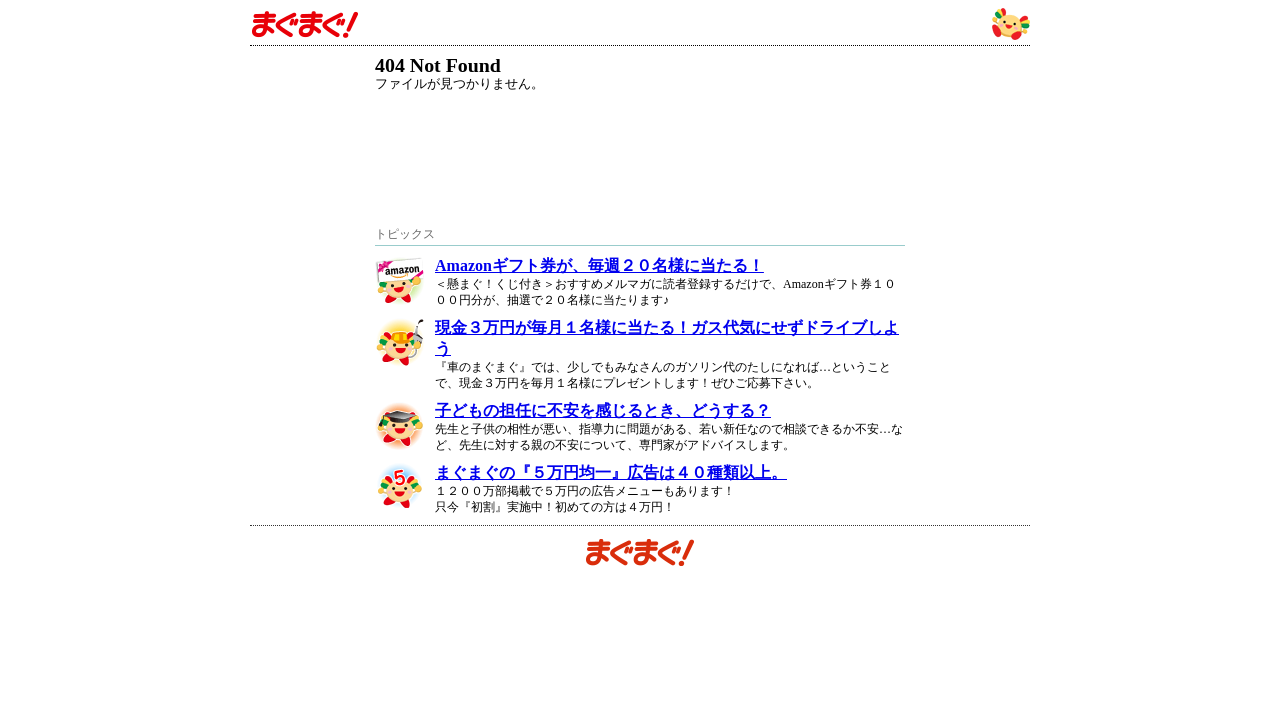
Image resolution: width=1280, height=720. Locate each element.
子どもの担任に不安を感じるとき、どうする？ (603, 410)
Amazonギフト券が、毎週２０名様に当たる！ (599, 265)
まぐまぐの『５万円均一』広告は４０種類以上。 (611, 472)
